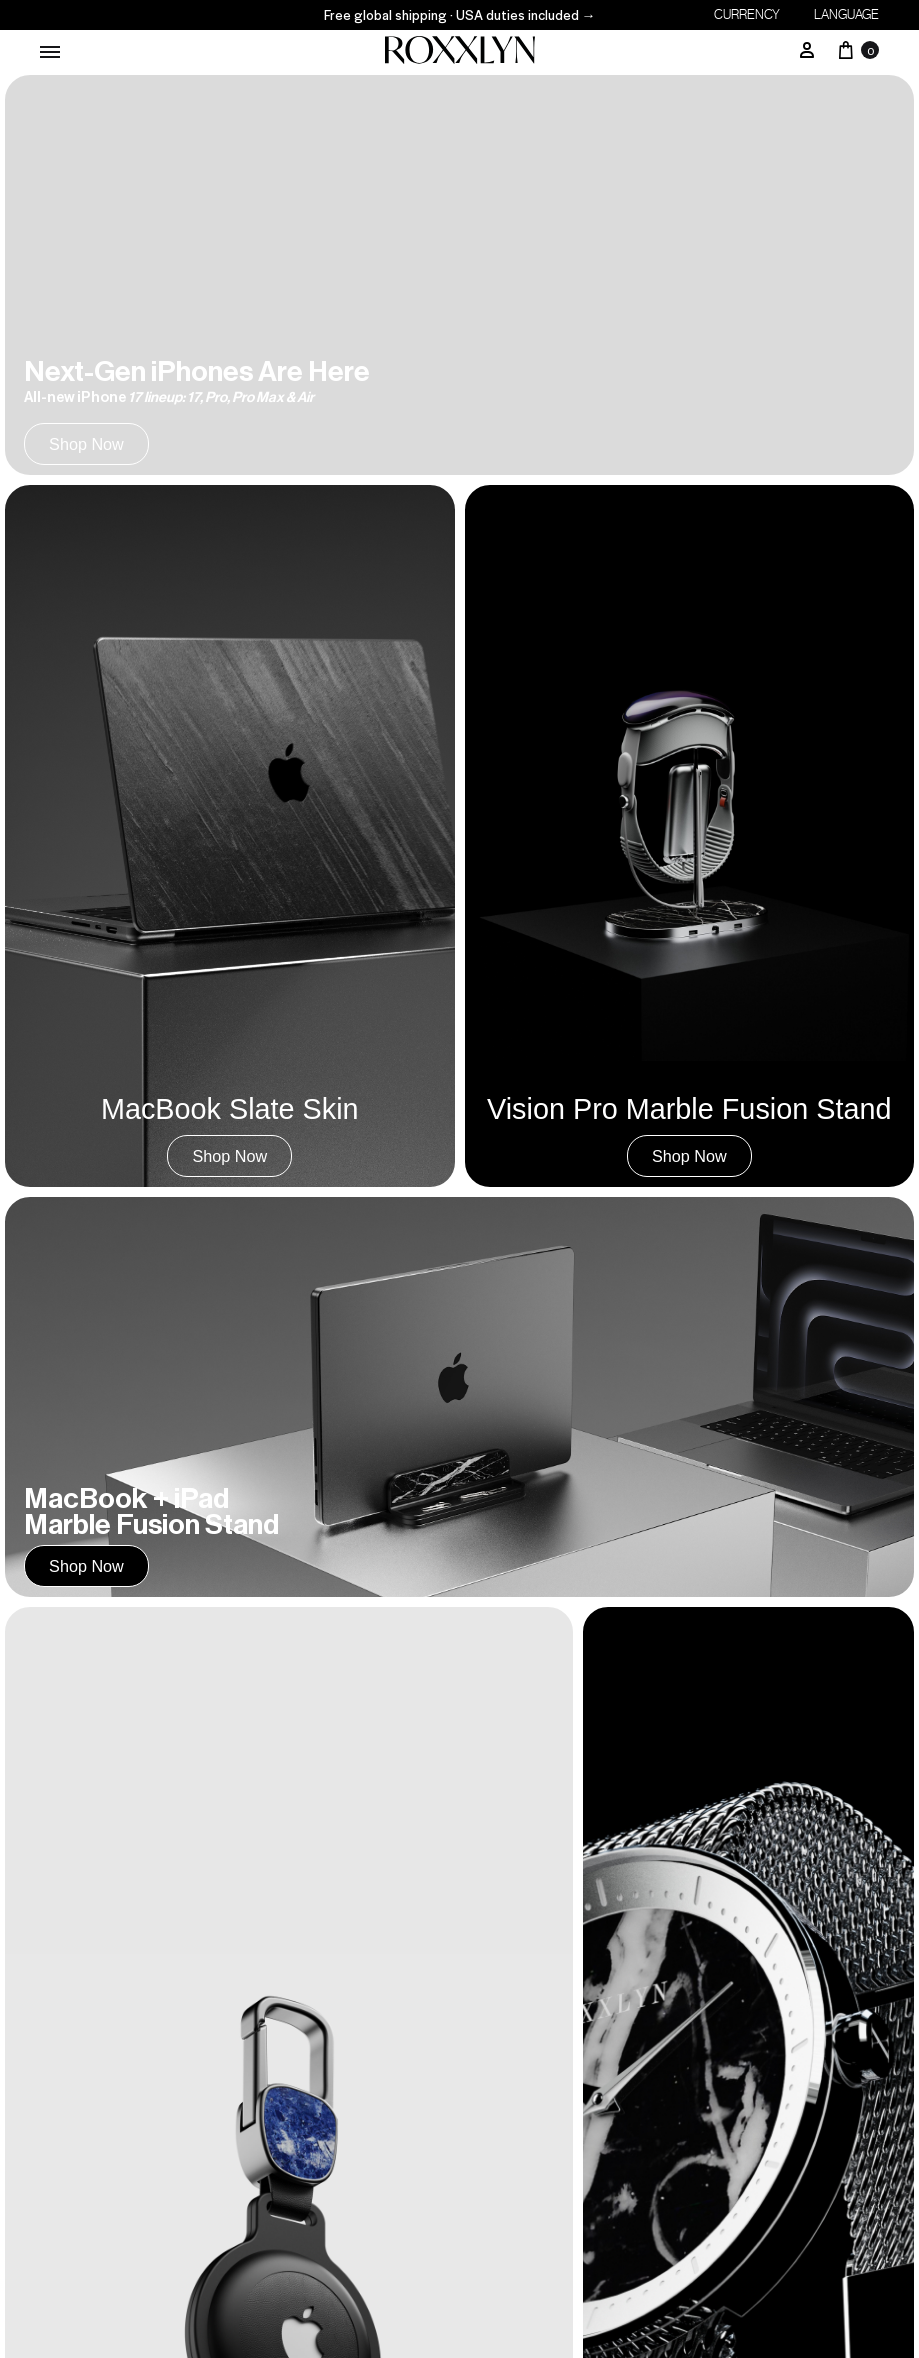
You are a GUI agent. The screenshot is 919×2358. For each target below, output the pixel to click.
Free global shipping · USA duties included (460, 14)
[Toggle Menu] (50, 52)
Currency (747, 14)
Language (846, 14)
